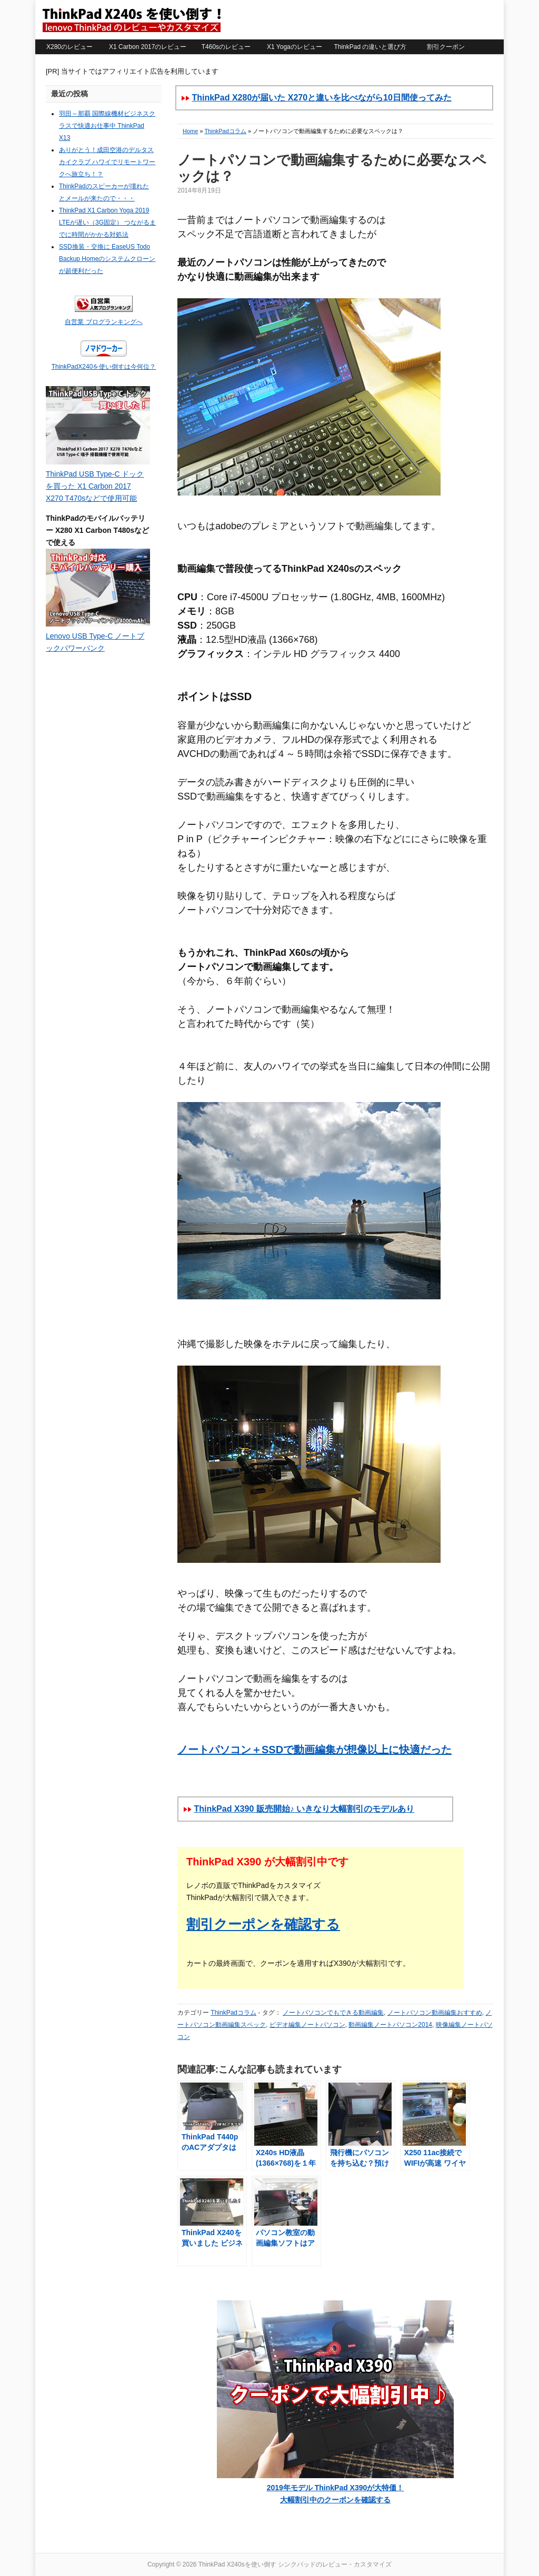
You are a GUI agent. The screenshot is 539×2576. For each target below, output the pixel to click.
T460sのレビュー (226, 46)
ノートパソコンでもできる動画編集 (333, 2012)
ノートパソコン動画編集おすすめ (434, 2012)
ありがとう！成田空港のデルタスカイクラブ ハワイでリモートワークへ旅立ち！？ (107, 162)
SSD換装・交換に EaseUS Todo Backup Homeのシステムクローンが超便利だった (107, 259)
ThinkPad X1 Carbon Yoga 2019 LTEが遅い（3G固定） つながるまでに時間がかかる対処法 (107, 222)
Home (190, 131)
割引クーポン (446, 46)
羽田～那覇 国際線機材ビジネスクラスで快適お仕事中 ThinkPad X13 (107, 126)
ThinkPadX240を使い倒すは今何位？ (104, 366)
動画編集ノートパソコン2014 (390, 2024)
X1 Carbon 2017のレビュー (147, 46)
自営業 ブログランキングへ (103, 322)
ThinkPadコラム (225, 131)
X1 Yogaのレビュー (294, 46)
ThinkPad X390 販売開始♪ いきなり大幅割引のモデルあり (304, 1808)
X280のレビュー (69, 46)
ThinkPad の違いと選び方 (370, 46)
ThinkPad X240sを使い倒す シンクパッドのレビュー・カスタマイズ (131, 19)
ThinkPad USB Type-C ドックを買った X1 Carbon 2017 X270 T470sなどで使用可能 (95, 486)
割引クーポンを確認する (263, 1924)
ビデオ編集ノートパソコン (307, 2024)
